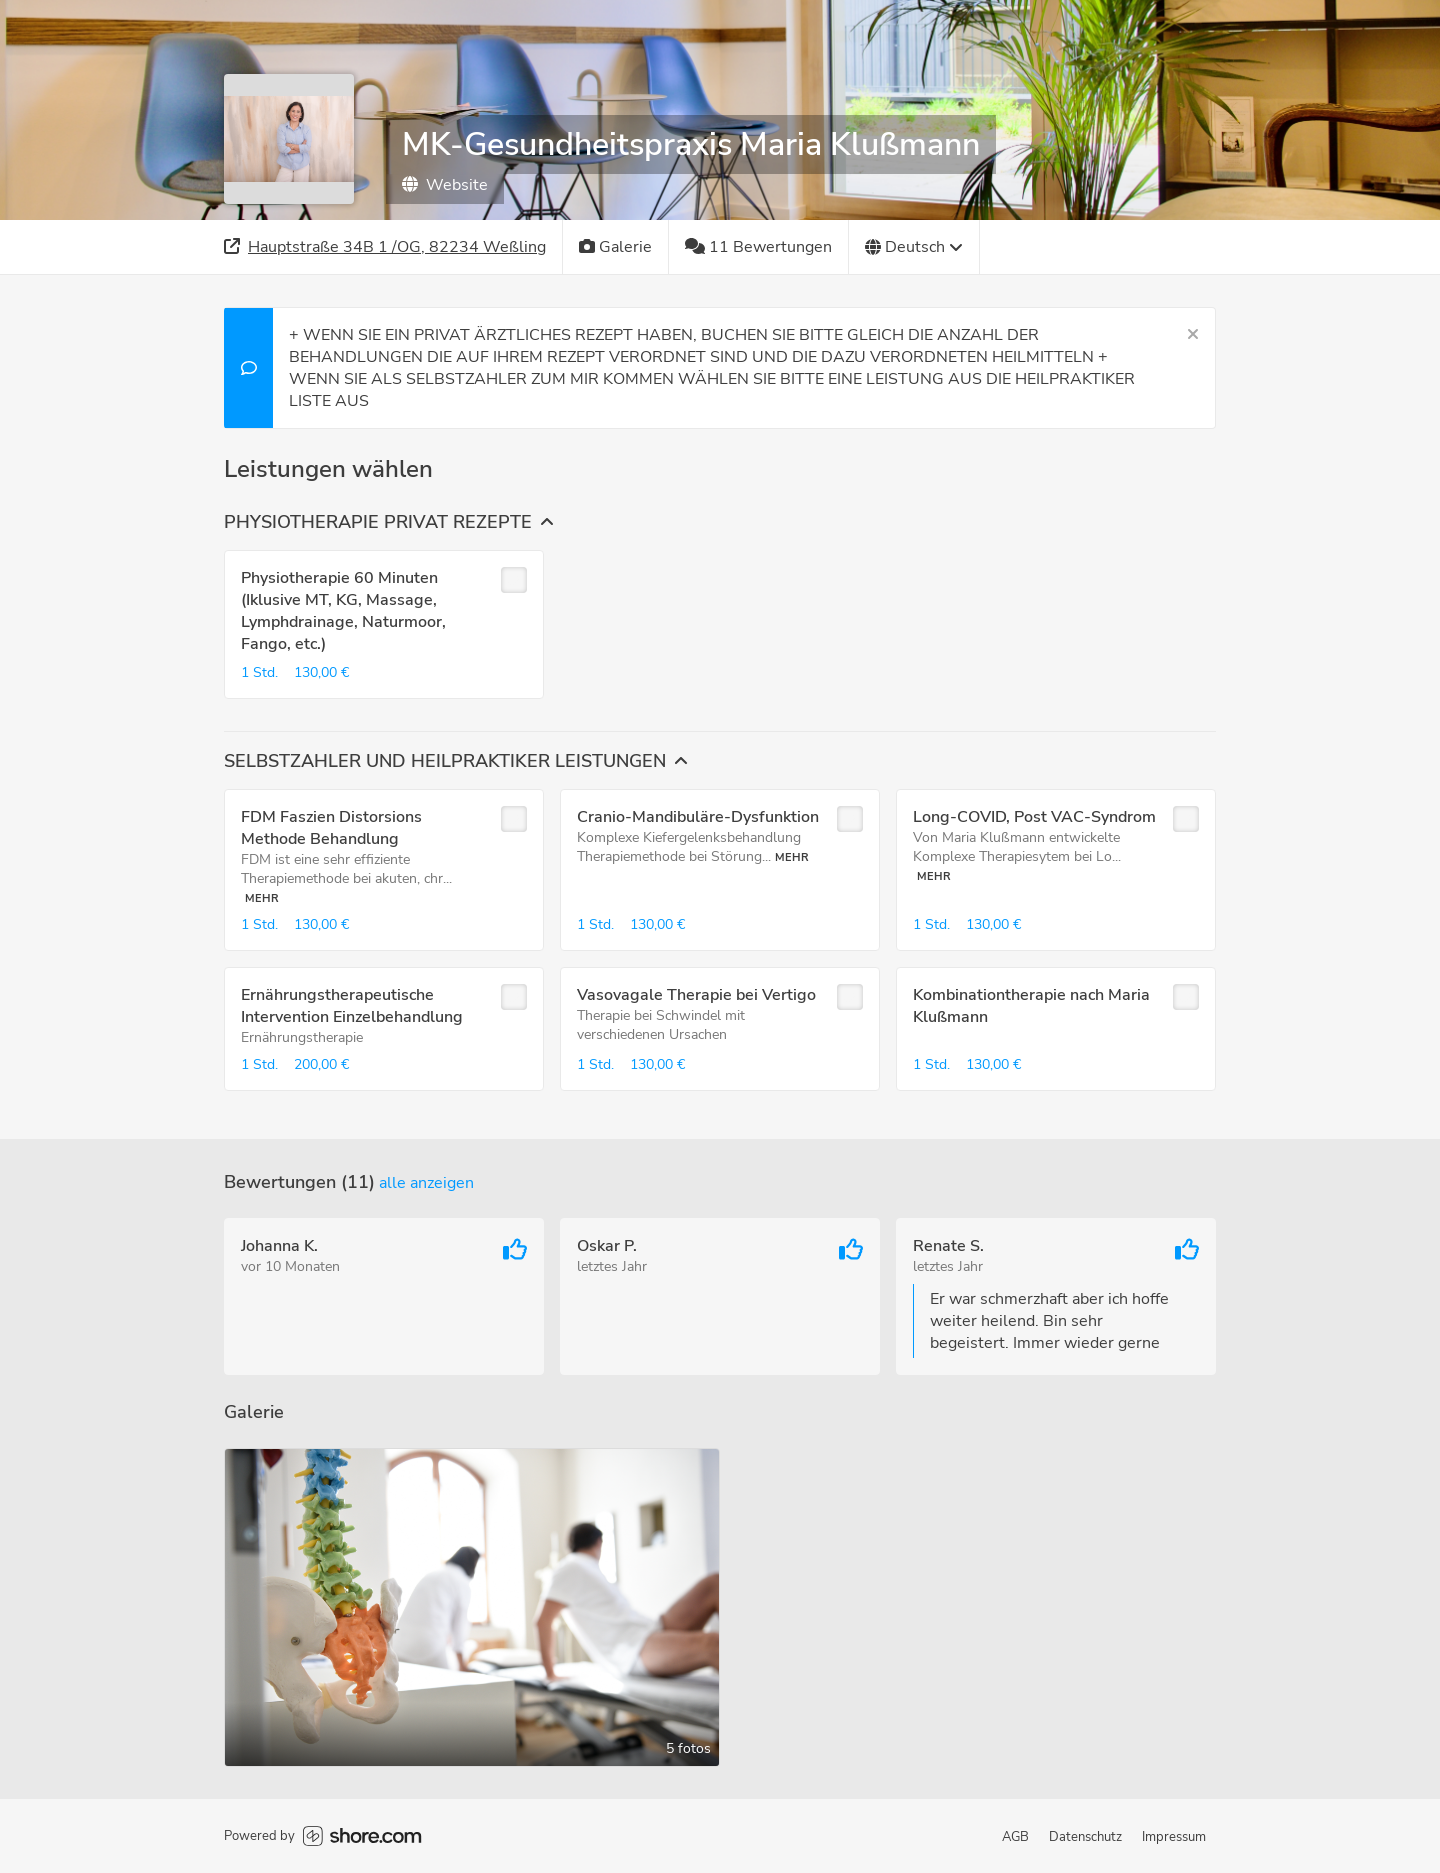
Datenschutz (1085, 1837)
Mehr (262, 898)
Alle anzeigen (426, 1183)
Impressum (1174, 1837)
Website (445, 185)
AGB (1015, 1837)
